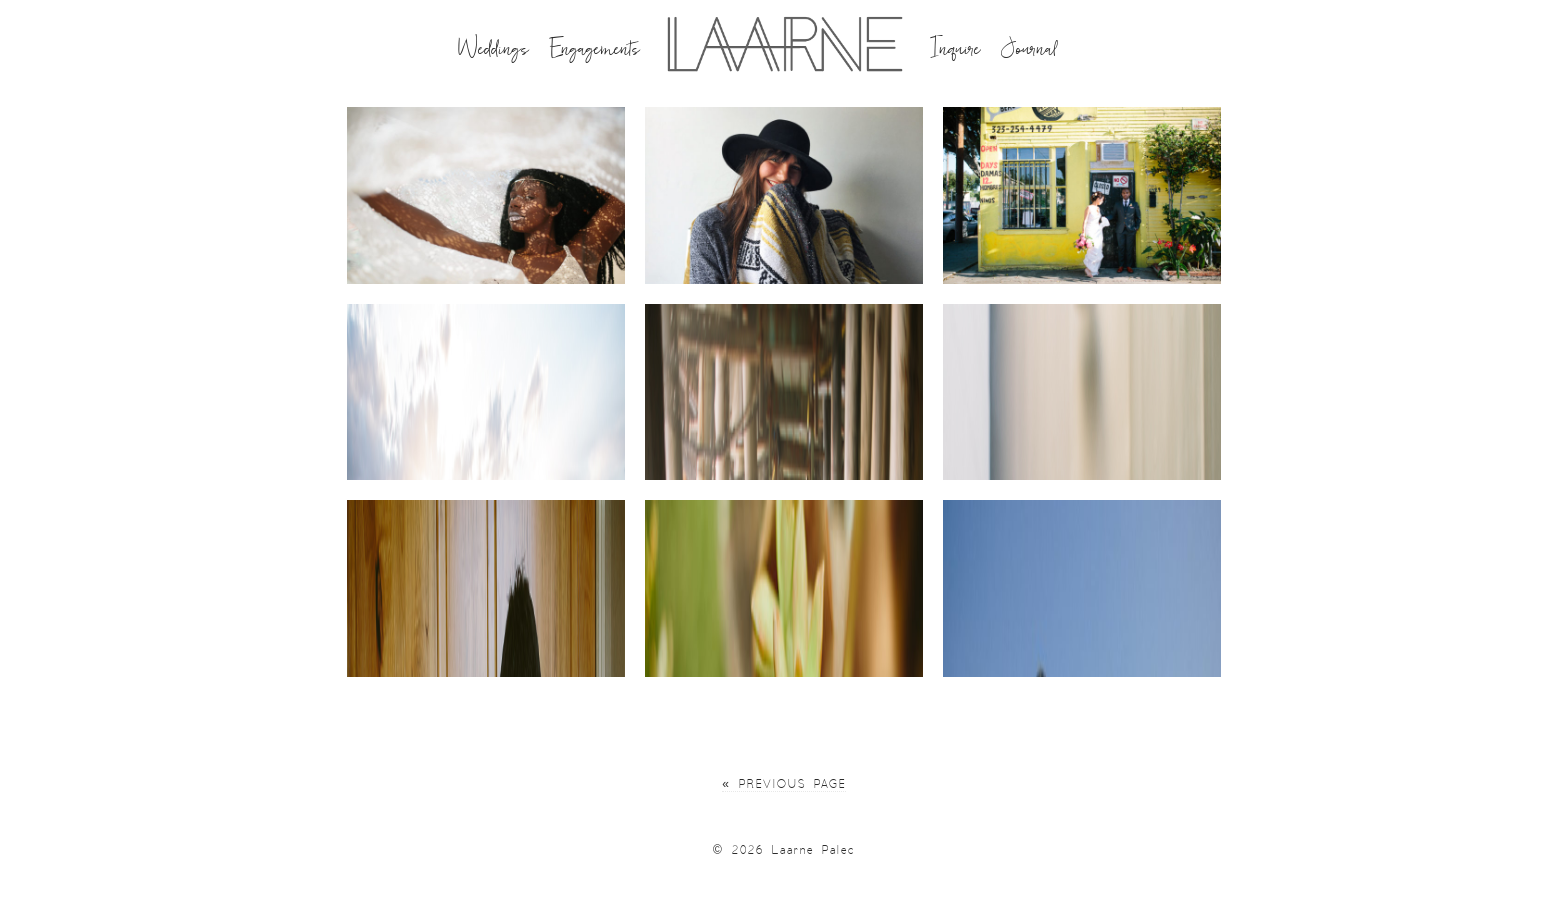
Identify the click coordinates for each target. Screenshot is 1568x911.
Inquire (955, 47)
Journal (1030, 47)
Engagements (594, 47)
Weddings (494, 47)
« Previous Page (784, 785)
